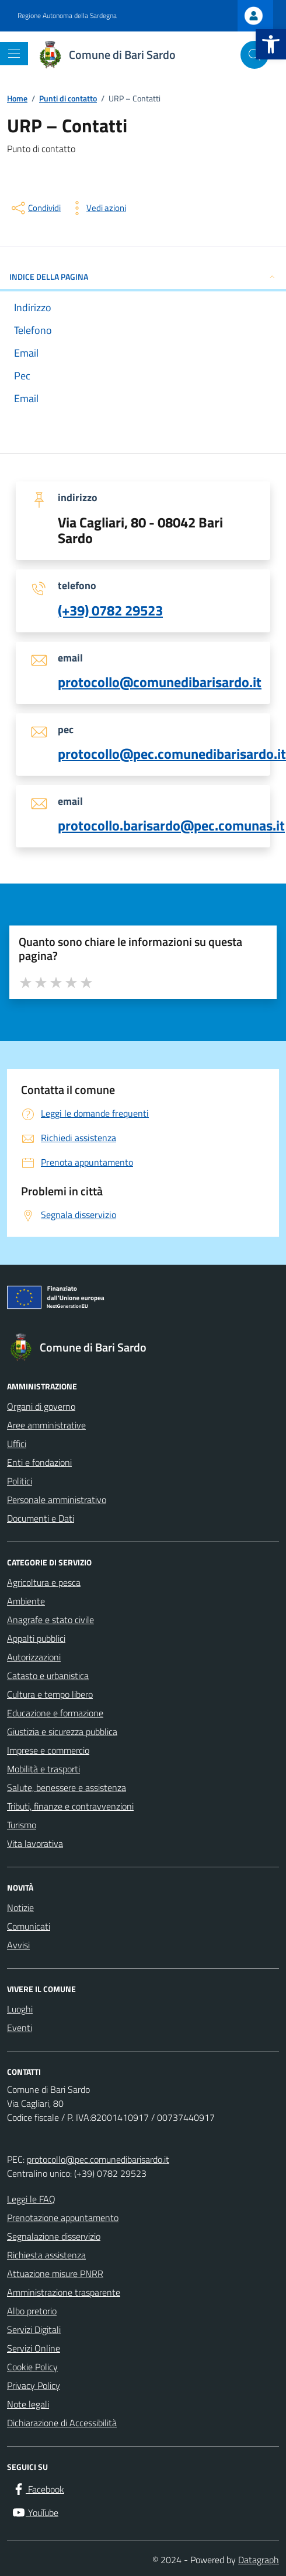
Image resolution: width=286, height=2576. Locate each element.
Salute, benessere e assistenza (66, 1787)
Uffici (16, 1444)
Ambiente (26, 1601)
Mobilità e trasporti (43, 1769)
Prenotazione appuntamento (62, 2218)
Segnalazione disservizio (53, 2236)
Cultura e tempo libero (50, 1694)
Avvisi (18, 1945)
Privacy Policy (33, 2385)
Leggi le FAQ (31, 2199)
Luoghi (20, 2009)
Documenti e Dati (40, 1518)
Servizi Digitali (34, 2329)
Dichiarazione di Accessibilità (62, 2423)
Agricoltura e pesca (44, 1582)
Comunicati (28, 1926)
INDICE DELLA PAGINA (143, 276)
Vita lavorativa (35, 1843)
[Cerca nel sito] (254, 55)
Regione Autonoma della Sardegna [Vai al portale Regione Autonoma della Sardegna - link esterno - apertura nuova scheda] (67, 15)
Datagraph (258, 2560)
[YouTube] (35, 2512)
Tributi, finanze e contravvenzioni (70, 1806)
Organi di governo (41, 1406)
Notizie (20, 1908)
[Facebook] (38, 2489)
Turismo (21, 1825)
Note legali (28, 2404)
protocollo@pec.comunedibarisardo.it (98, 2159)
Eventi (19, 2028)
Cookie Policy (32, 2367)
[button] (271, 44)
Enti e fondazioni (39, 1462)
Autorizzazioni (34, 1657)
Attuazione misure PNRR (55, 2274)
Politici (19, 1481)
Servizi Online (33, 2348)
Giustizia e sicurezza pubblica (62, 1732)
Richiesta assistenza (46, 2255)
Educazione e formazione (55, 1713)
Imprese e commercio (48, 1750)
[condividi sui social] (35, 208)
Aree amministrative (46, 1425)
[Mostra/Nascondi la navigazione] (14, 54)
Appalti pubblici (36, 1638)
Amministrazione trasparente (63, 2292)
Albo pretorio (32, 2311)
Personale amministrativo (56, 1500)
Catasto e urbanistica (48, 1676)
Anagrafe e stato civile (50, 1620)
